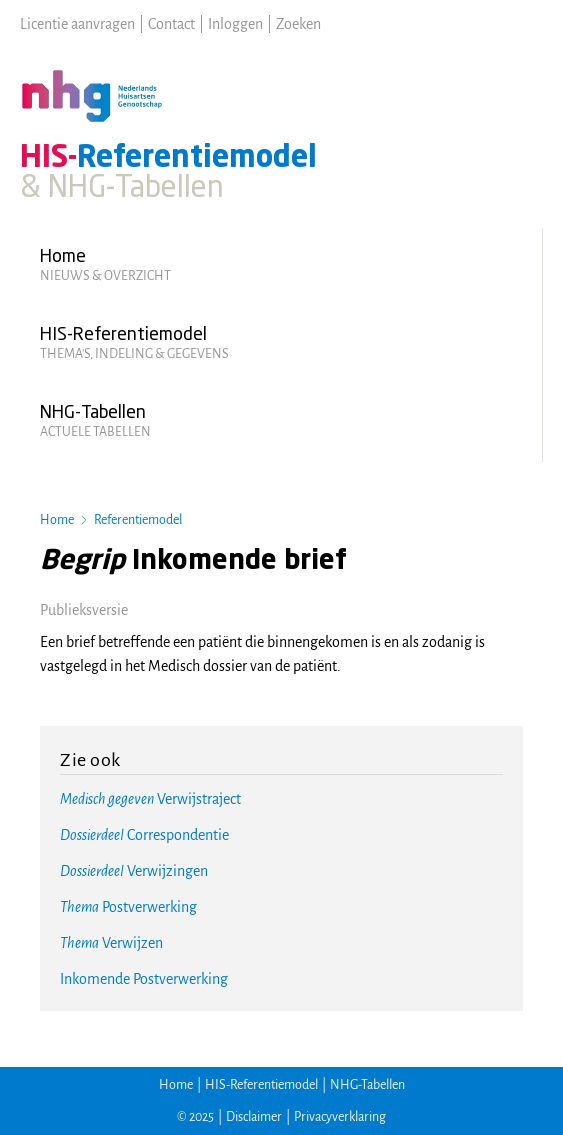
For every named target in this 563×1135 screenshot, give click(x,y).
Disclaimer (254, 1117)
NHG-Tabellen (367, 1085)
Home (57, 520)
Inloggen (235, 24)
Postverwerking (128, 907)
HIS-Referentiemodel (261, 1085)
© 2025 (195, 1117)
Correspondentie (144, 835)
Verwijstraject (150, 799)
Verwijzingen (134, 871)
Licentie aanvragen (77, 24)
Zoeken (298, 24)
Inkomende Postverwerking (144, 979)
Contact (171, 24)
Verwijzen (111, 943)
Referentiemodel (138, 520)
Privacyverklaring (340, 1117)
